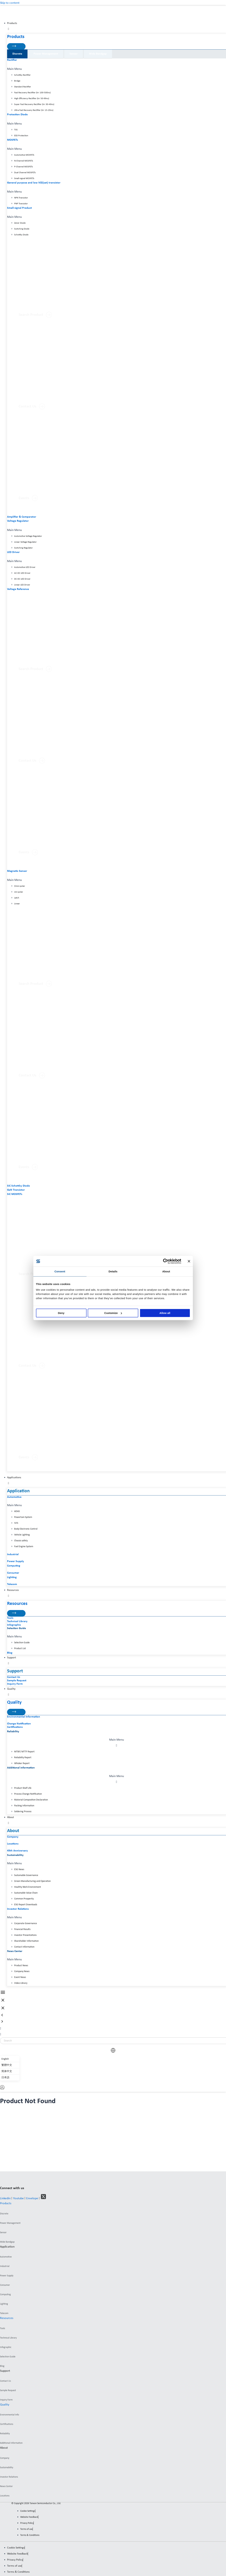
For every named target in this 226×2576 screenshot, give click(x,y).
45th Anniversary (17, 1850)
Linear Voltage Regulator (25, 542)
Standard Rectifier (22, 87)
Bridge (17, 81)
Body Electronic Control (25, 1529)
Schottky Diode (21, 235)
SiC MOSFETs (14, 1194)
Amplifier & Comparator (21, 516)
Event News (20, 1977)
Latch (16, 898)
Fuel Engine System (23, 1546)
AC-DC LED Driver (22, 573)
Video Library (20, 1983)
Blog (9, 1652)
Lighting (12, 1577)
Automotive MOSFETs (24, 155)
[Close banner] (189, 1261)
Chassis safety (21, 1540)
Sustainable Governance (26, 1875)
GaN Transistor (16, 1190)
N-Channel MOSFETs (23, 161)
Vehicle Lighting (22, 1534)
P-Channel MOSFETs (23, 167)
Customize (113, 1312)
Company (12, 1836)
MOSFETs (12, 140)
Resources (17, 1603)
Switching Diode (21, 229)
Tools (10, 1618)
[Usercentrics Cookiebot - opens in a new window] (165, 1261)
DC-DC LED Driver (22, 579)
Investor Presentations (25, 1935)
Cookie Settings (27, 2511)
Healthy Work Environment (27, 1887)
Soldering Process (22, 1811)
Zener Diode (20, 223)
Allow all (165, 1312)
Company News (21, 1971)
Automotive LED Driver (24, 567)
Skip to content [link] (9, 3)
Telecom (12, 1584)
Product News (21, 1965)
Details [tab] (113, 1271)
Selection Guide (22, 1642)
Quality (14, 1702)
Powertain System (23, 1517)
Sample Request (16, 1680)
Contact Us (13, 1677)
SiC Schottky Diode (18, 1185)
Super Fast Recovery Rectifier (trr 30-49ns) (34, 104)
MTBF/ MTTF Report (24, 1751)
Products (15, 36)
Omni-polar (19, 886)
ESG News (19, 1869)
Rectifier (12, 60)
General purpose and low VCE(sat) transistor (33, 182)
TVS (16, 130)
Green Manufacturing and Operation (32, 1881)
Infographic (14, 1625)
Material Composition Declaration (31, 1800)
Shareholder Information (26, 1941)
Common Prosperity (24, 1898)
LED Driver (13, 552)
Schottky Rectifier (22, 75)
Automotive (14, 1497)
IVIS (16, 1523)
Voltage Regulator (18, 521)
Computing (13, 1565)
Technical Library (17, 1621)
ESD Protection (21, 135)
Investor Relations (18, 1909)
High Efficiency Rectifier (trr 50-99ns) (31, 98)
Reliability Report (22, 1757)
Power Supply (15, 1561)
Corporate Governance (25, 1923)
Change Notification (19, 1723)
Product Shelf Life (22, 1788)
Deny (61, 1312)
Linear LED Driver (22, 585)
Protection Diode (17, 114)
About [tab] (166, 1271)
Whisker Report (22, 1763)
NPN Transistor (21, 198)
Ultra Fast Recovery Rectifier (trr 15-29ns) (33, 110)
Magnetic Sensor (17, 871)
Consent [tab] (59, 1271)
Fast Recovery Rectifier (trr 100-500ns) (32, 92)
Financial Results (22, 1929)
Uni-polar (18, 892)
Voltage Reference (18, 589)
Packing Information (24, 1805)
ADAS (17, 1511)
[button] (116, 69)
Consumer (13, 1572)
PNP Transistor (21, 203)
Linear (17, 904)
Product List (20, 1648)
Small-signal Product (19, 208)
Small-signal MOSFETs (24, 178)
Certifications (15, 1727)
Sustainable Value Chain (26, 1893)
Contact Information (24, 1947)
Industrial (13, 1554)
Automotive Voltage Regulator (28, 536)
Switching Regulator (23, 548)
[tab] (17, 54)
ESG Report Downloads (25, 1904)
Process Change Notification (28, 1794)
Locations (12, 1843)
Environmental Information (23, 1716)
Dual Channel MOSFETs (25, 172)
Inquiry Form (15, 1684)
